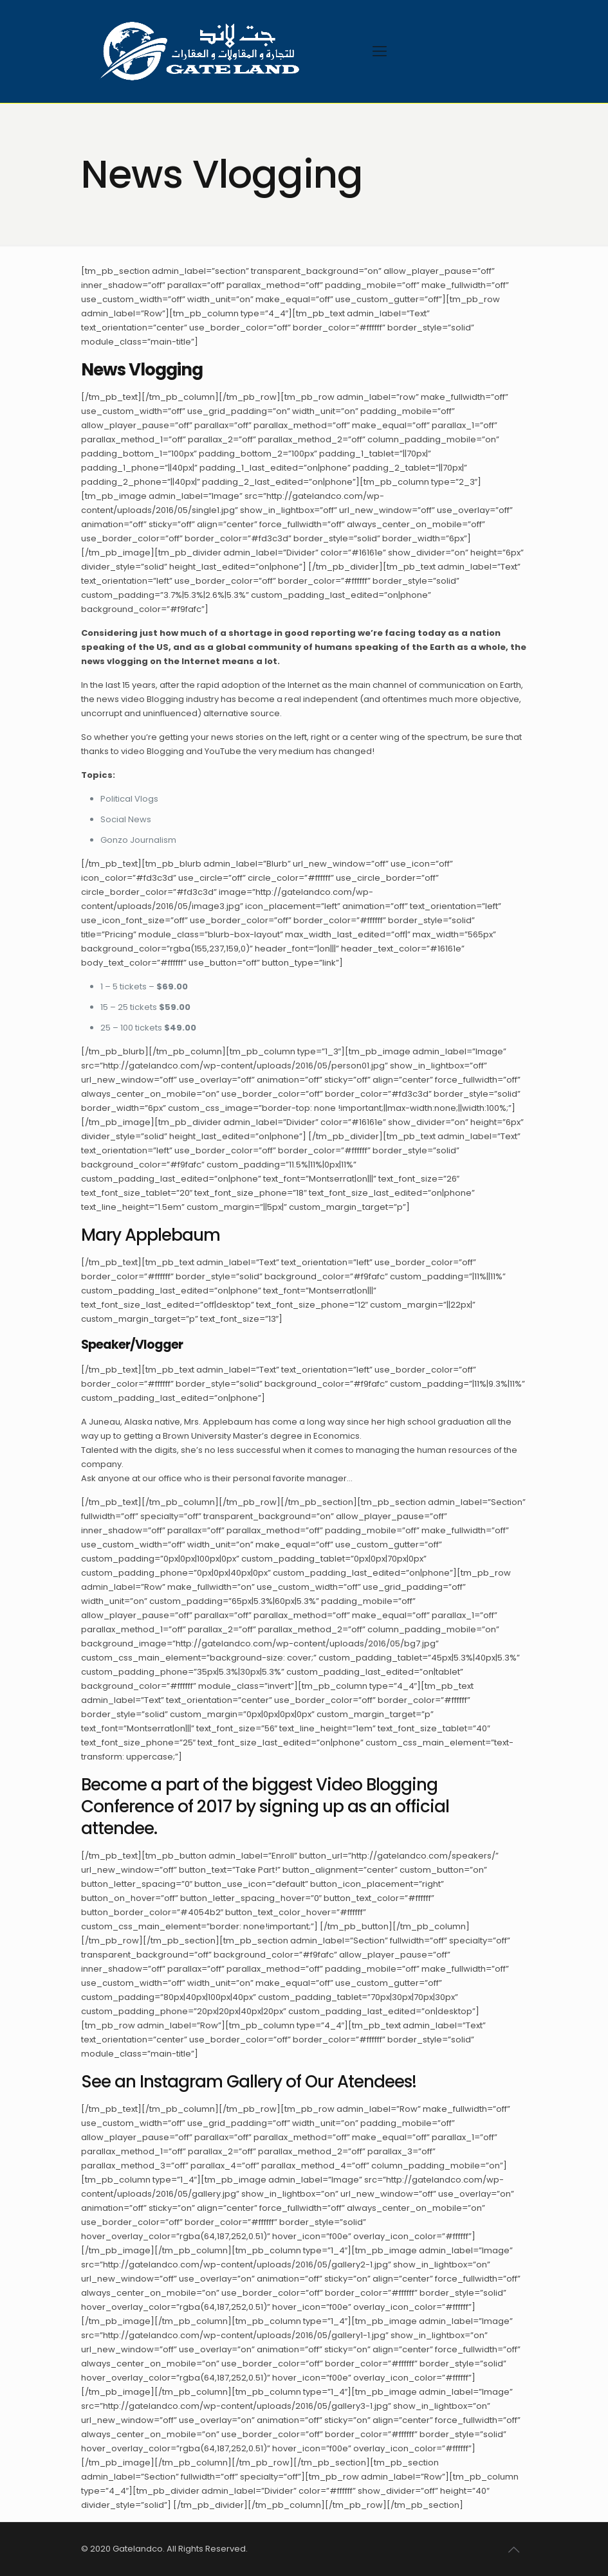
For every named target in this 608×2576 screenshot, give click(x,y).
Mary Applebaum (150, 1235)
